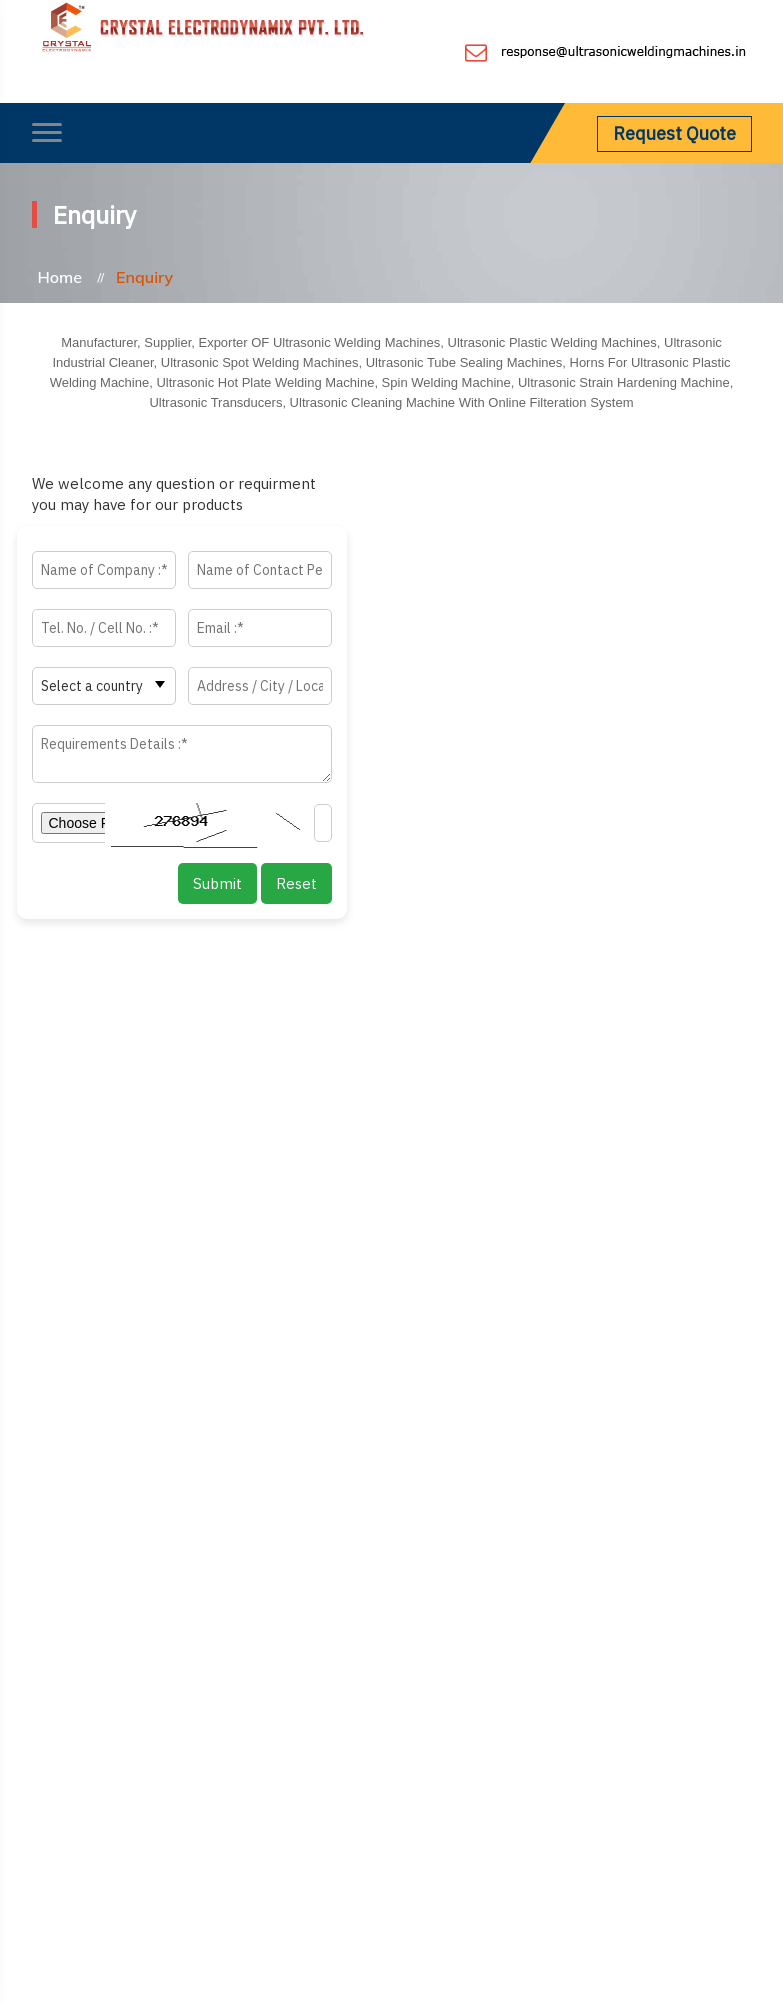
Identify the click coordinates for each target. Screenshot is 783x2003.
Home (60, 277)
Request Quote (674, 133)
